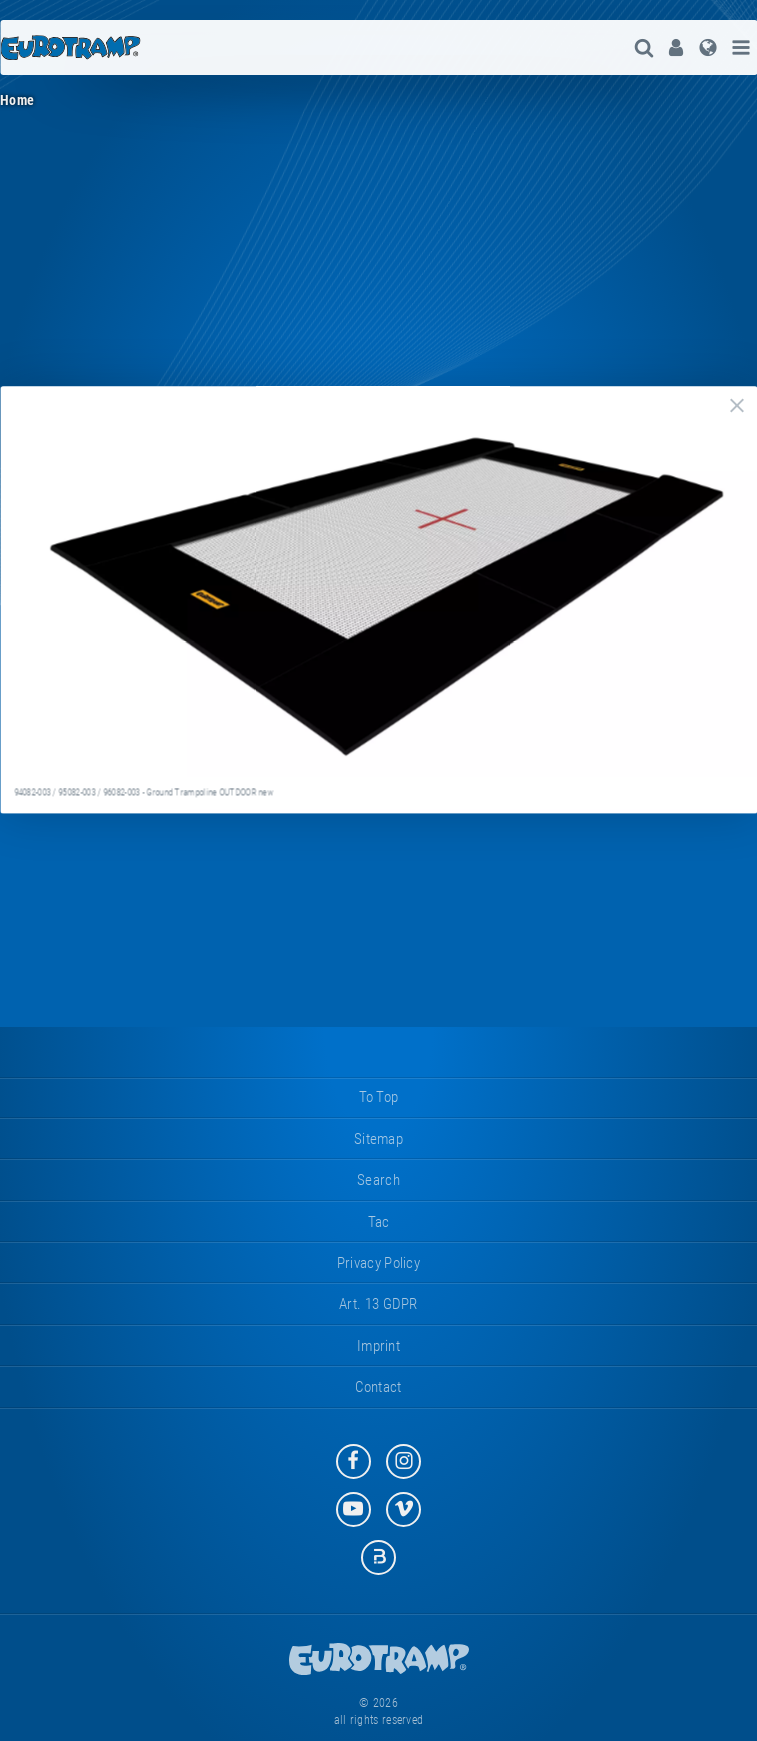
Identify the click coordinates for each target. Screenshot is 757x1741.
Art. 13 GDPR (378, 1304)
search (378, 1180)
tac (379, 1222)
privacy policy (378, 1263)
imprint (378, 1346)
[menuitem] (676, 47)
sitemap (378, 1139)
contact (378, 1387)
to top (379, 1097)
